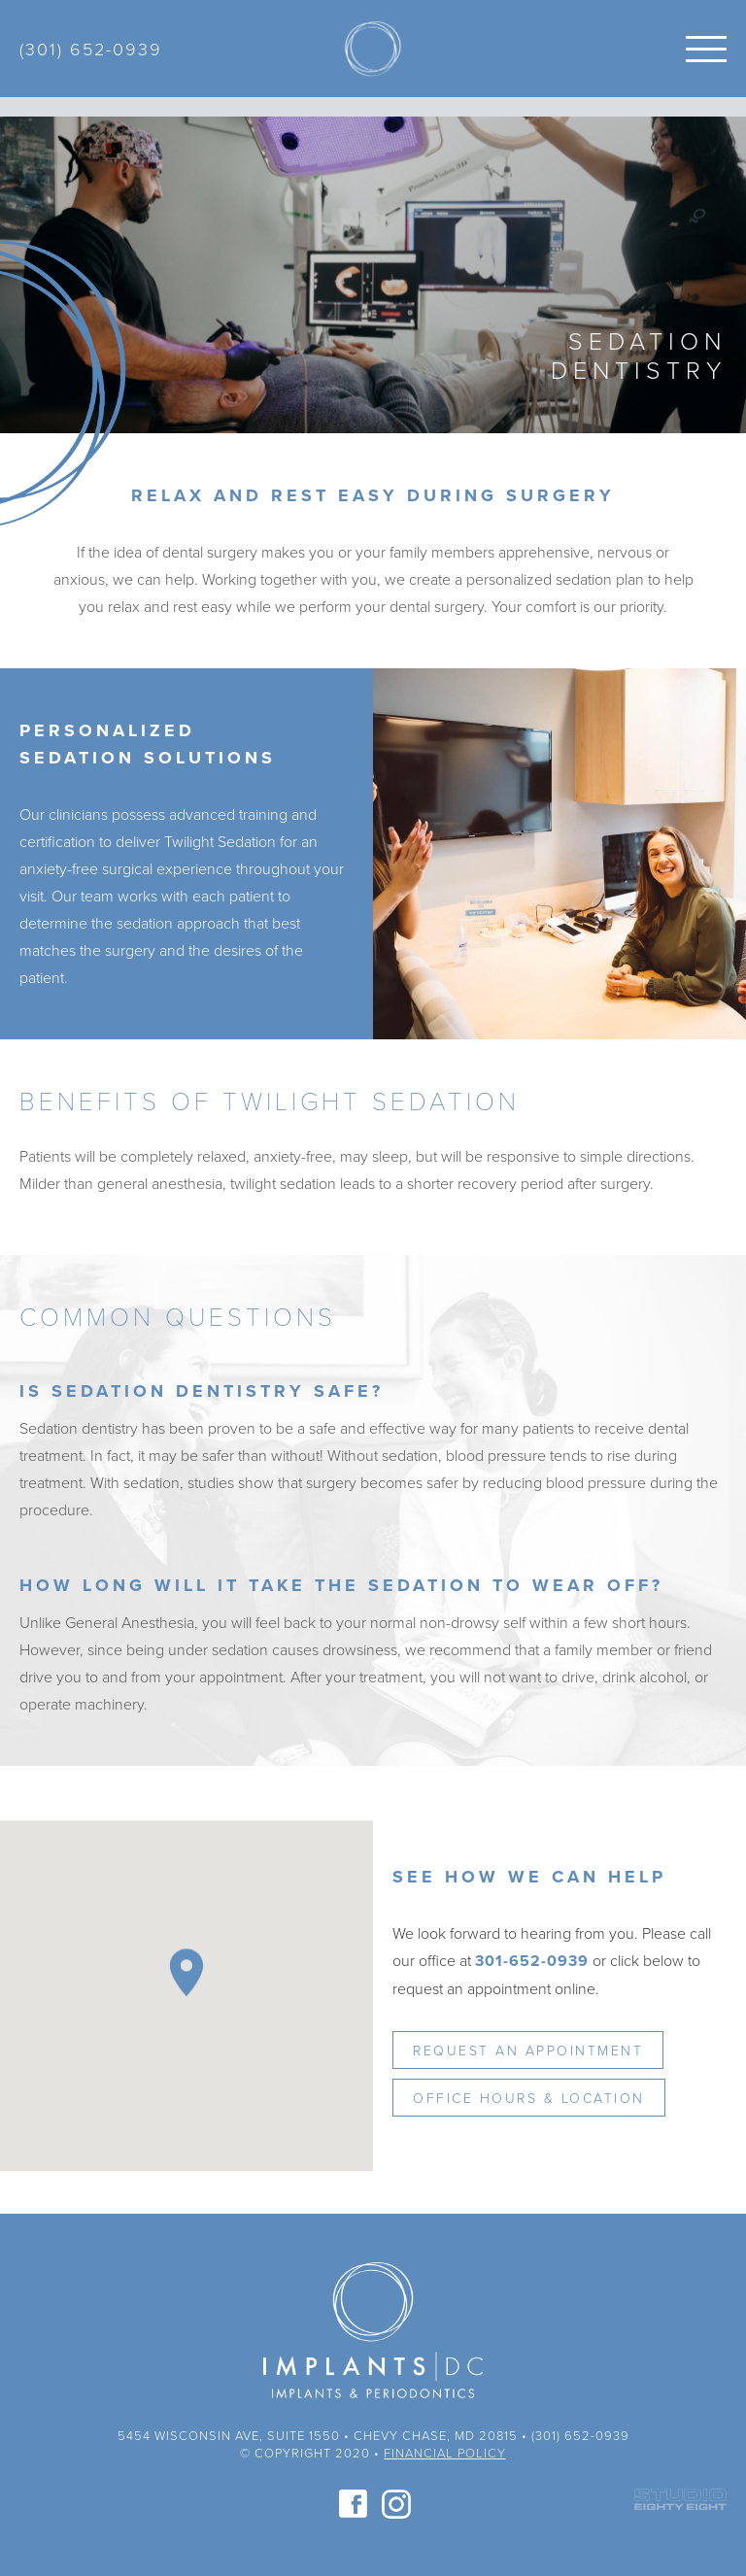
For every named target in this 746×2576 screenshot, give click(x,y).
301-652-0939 (532, 1960)
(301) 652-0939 (90, 48)
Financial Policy (445, 2452)
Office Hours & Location (529, 2097)
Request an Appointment (528, 2050)
